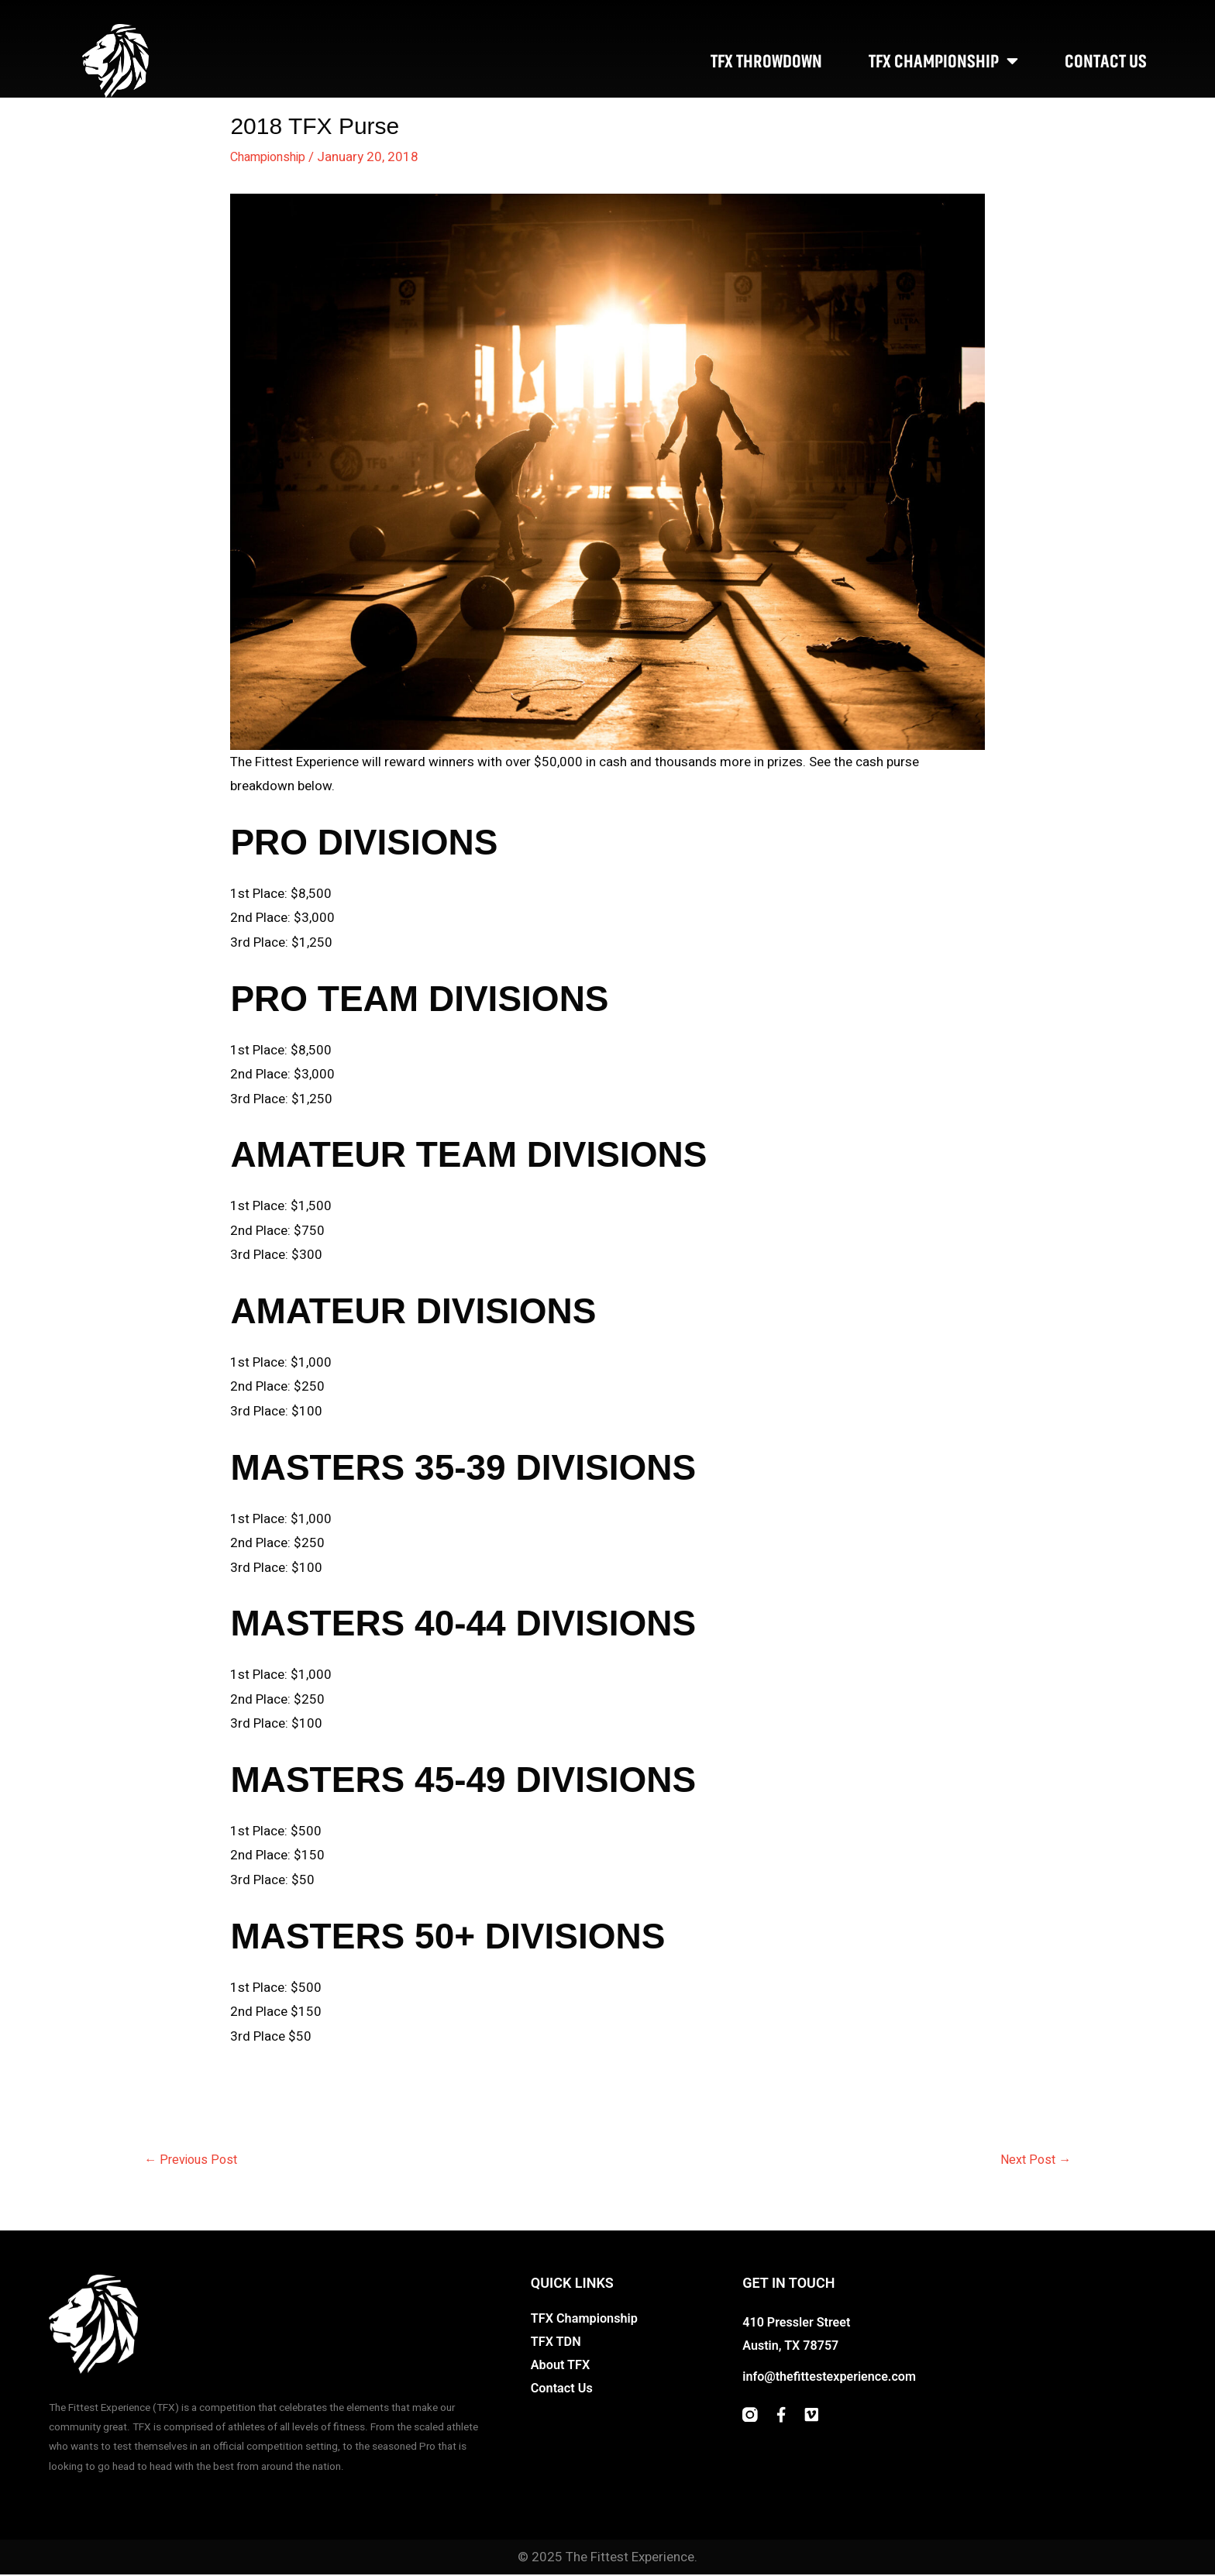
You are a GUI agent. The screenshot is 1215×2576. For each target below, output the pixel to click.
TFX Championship (943, 61)
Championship (271, 157)
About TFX (562, 2367)
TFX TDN (557, 2343)
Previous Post (192, 2160)
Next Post (1034, 2160)
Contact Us (1106, 61)
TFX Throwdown (766, 61)
